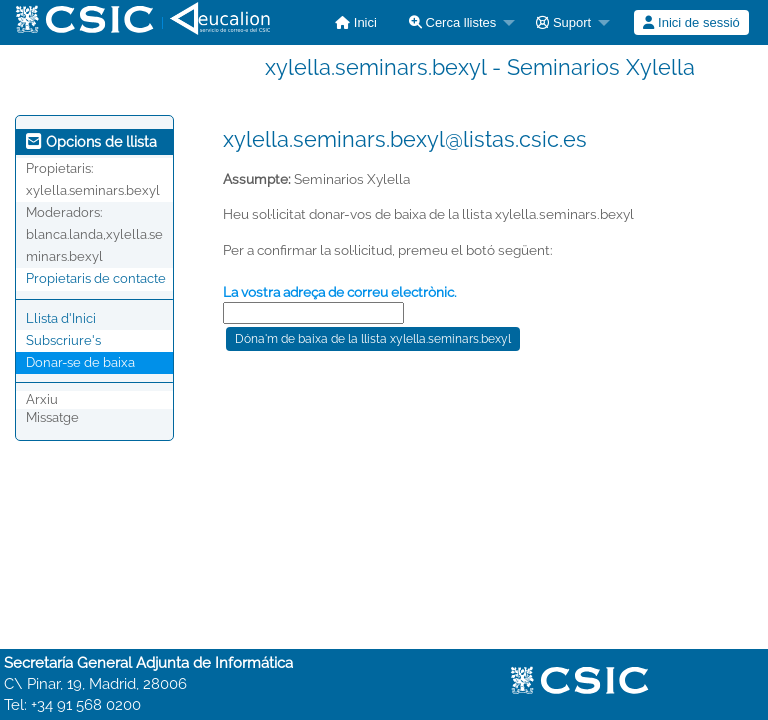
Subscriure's (63, 340)
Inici (356, 22)
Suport (563, 22)
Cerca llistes (452, 22)
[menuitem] (356, 22)
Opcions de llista (91, 142)
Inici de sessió (691, 22)
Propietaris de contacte (96, 278)
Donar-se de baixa (80, 362)
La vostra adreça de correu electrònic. (340, 292)
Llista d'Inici (61, 318)
